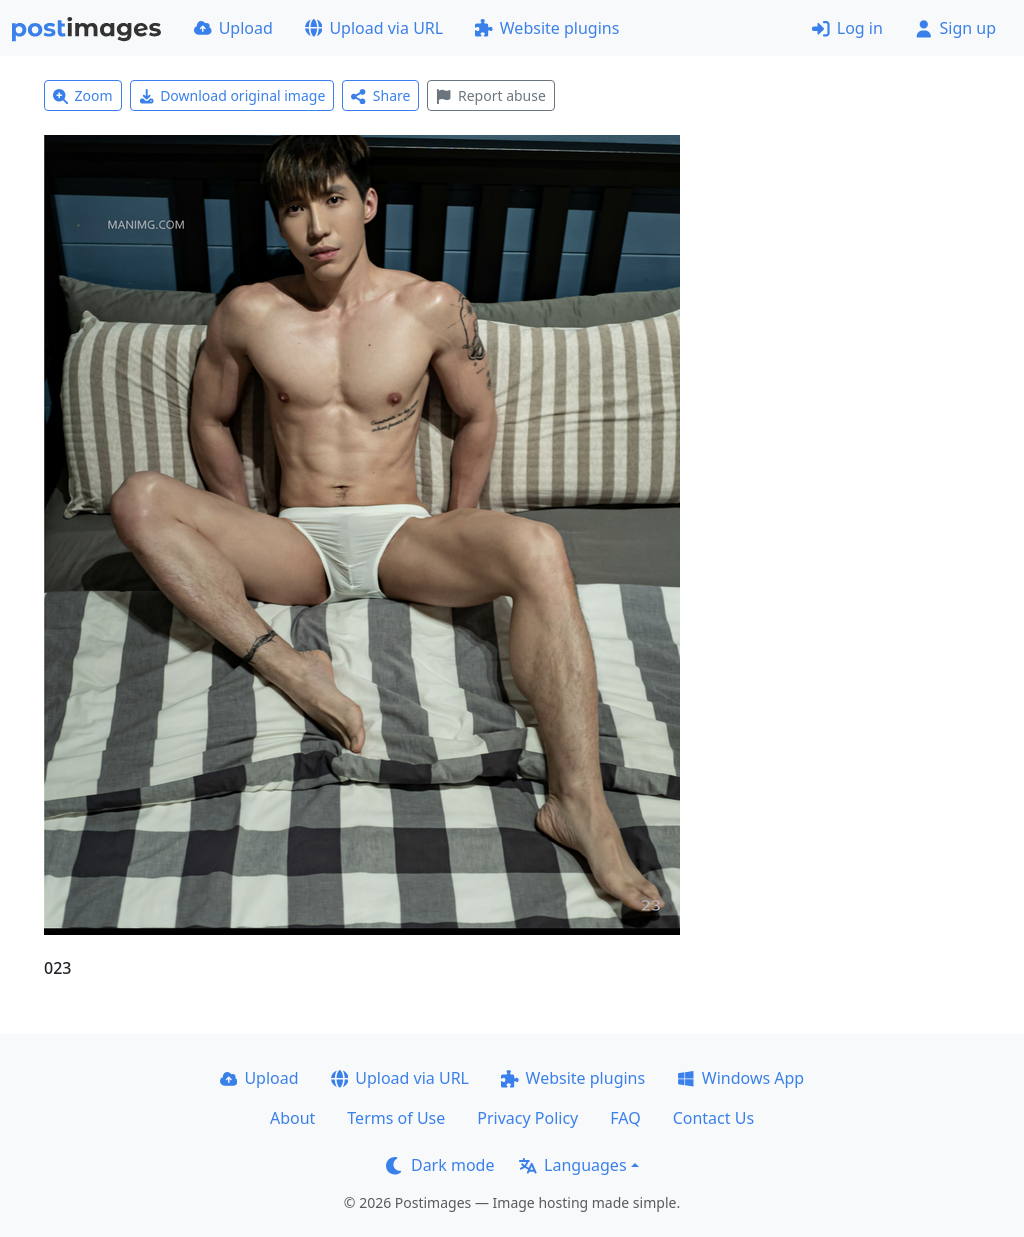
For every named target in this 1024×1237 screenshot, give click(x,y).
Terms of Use (396, 1118)
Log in (847, 28)
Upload (233, 28)
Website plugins (547, 28)
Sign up (955, 28)
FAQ (625, 1118)
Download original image (232, 95)
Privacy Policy (527, 1118)
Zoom (83, 95)
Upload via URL (374, 28)
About (292, 1118)
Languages (572, 1165)
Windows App (740, 1078)
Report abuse (490, 95)
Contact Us (713, 1118)
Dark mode (440, 1165)
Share (380, 95)
